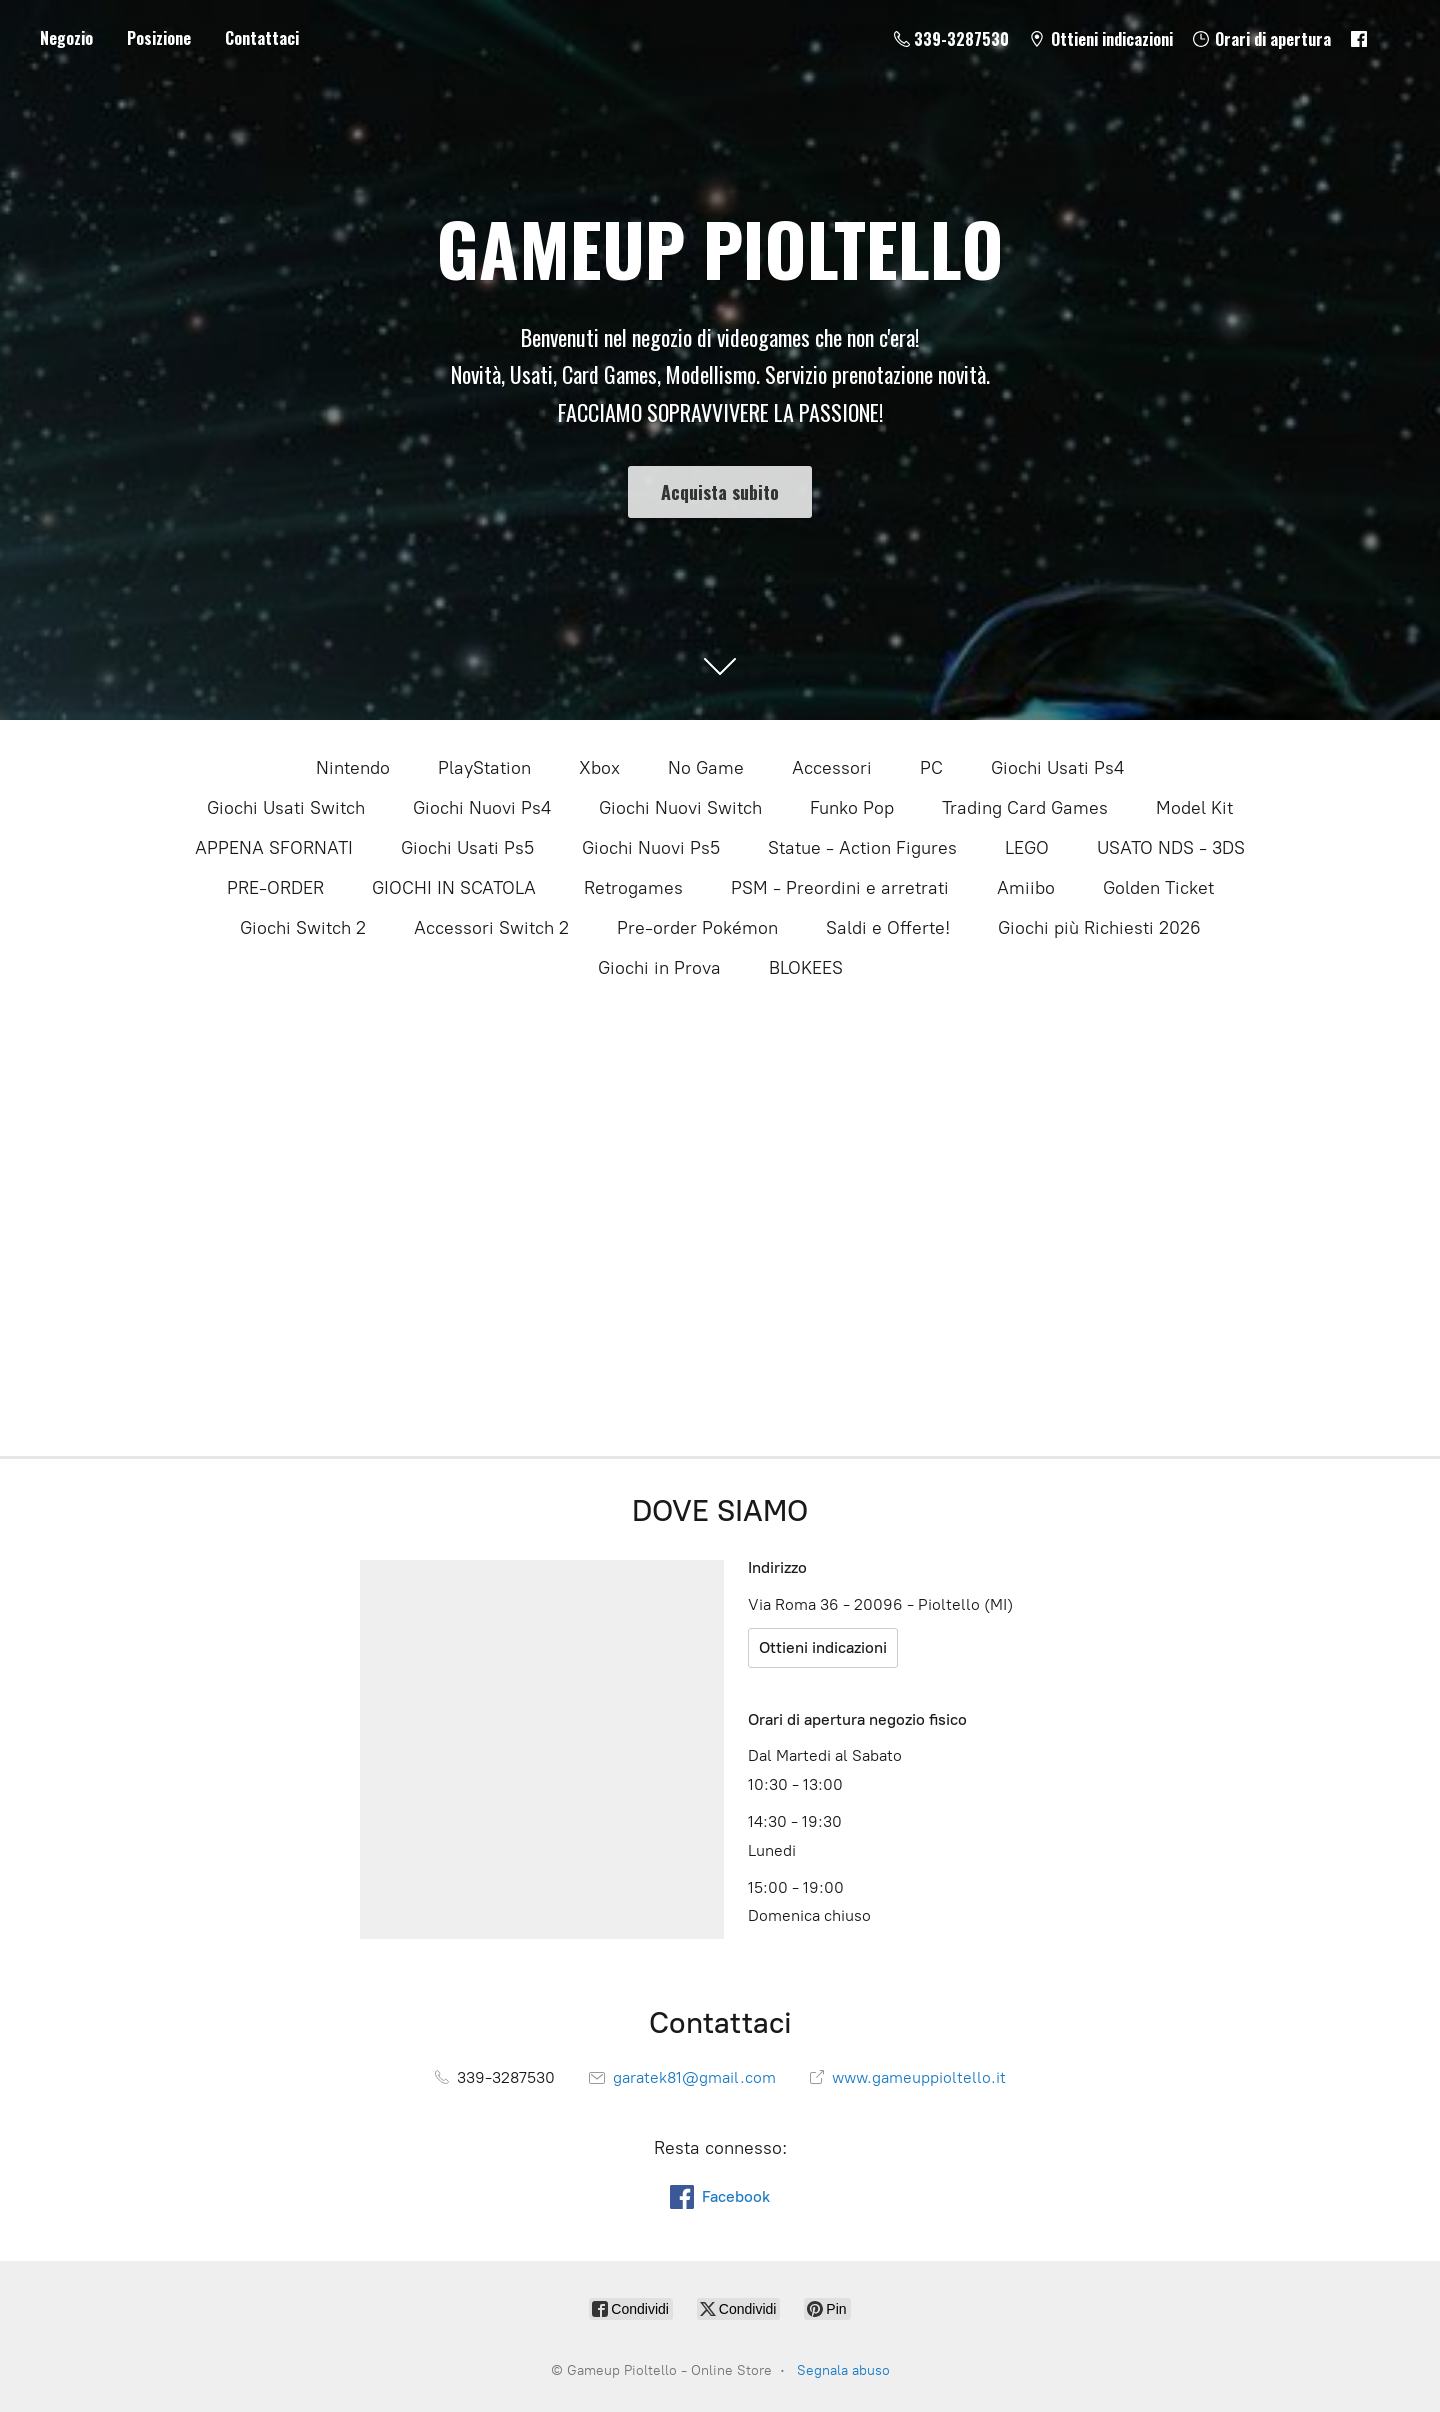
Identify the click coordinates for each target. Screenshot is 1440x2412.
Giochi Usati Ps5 (467, 848)
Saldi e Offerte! (888, 928)
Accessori (832, 768)
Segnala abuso (843, 2370)
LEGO (1027, 848)
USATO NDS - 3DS (1171, 848)
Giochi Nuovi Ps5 (651, 848)
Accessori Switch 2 (491, 928)
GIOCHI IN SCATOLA (454, 888)
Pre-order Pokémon (697, 928)
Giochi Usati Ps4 (1057, 768)
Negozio (66, 38)
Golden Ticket (1158, 888)
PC (931, 768)
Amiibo (1026, 888)
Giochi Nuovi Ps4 (482, 808)
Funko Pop (852, 808)
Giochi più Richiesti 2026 (1099, 928)
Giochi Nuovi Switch (680, 808)
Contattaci (262, 38)
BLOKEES (806, 968)
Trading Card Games (1025, 808)
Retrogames (633, 888)
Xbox (599, 768)
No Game (706, 768)
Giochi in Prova (659, 968)
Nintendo (353, 768)
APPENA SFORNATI (274, 848)
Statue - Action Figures (862, 848)
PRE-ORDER (275, 888)
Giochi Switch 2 (303, 928)
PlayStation (484, 768)
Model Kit (1194, 808)
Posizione (159, 38)
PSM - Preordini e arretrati (840, 888)
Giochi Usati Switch (286, 808)
